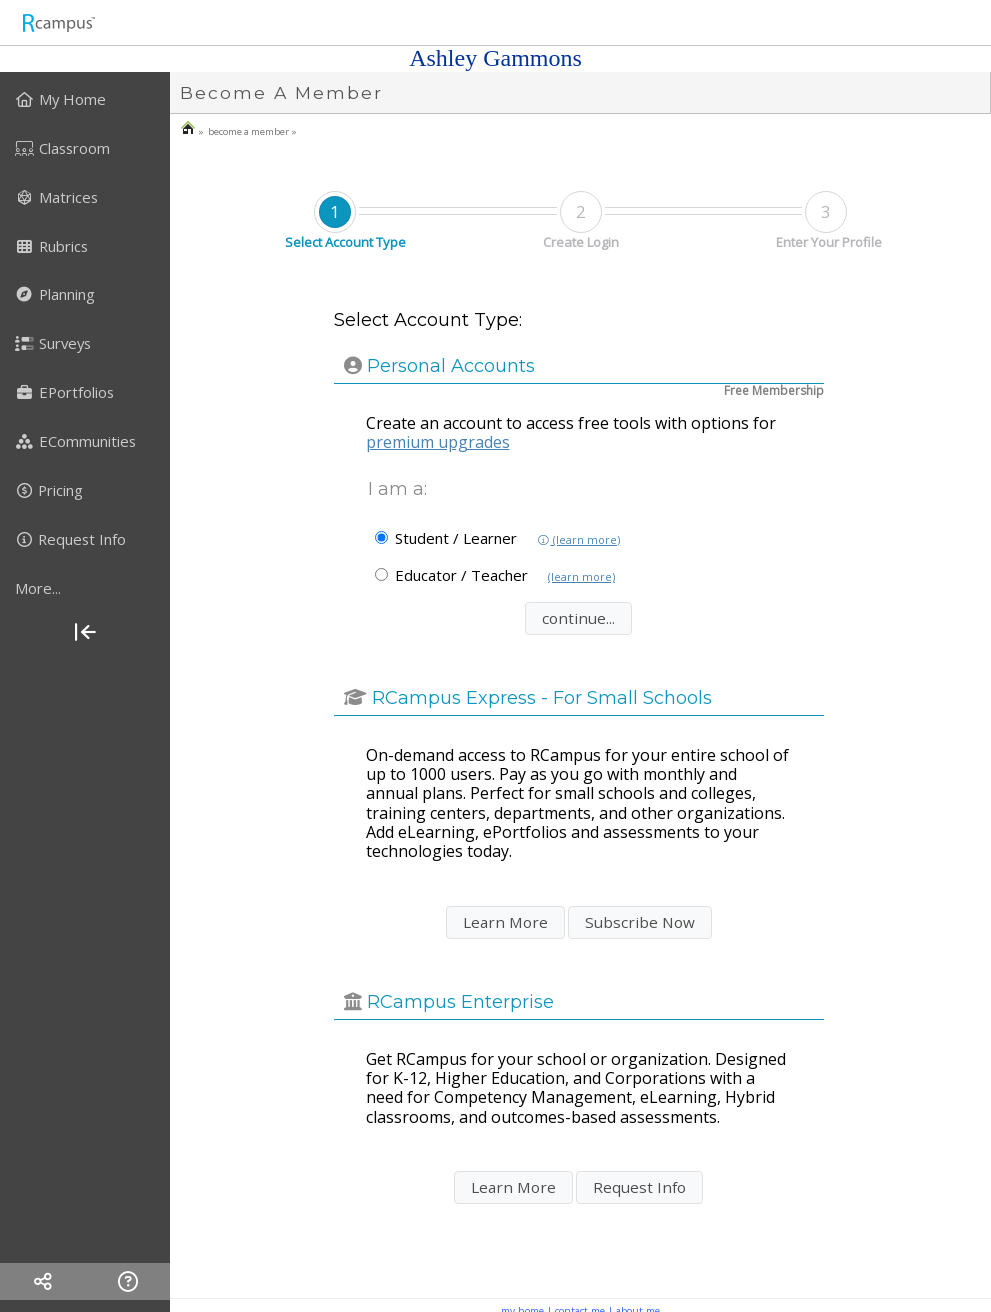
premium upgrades (438, 442)
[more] (85, 588)
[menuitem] (85, 99)
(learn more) (578, 540)
